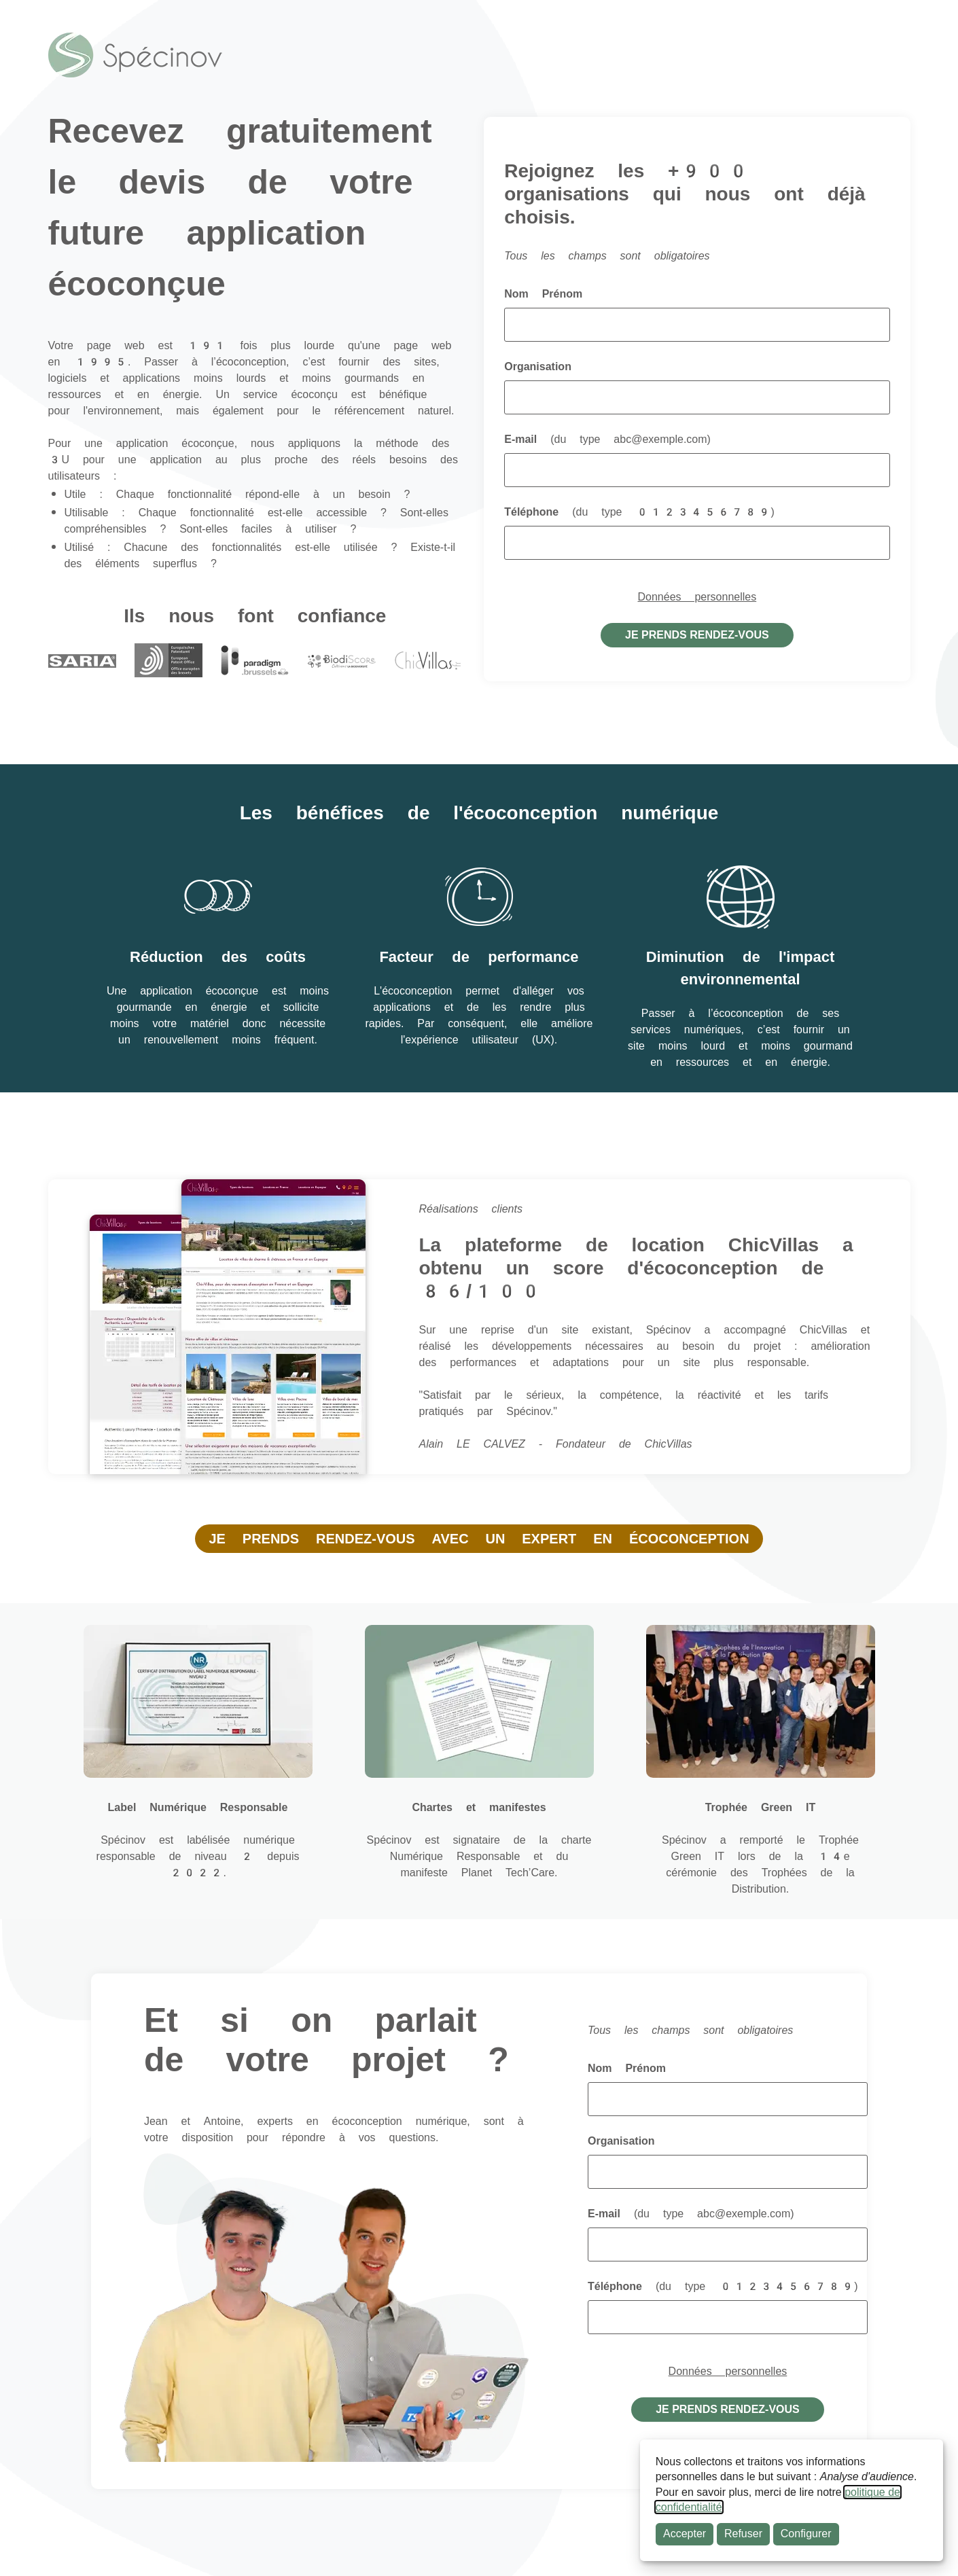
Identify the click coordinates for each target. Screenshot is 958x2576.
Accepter (684, 2533)
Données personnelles (697, 596)
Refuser (743, 2533)
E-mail (607, 439)
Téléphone (639, 511)
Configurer (806, 2533)
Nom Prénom (543, 293)
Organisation (537, 366)
